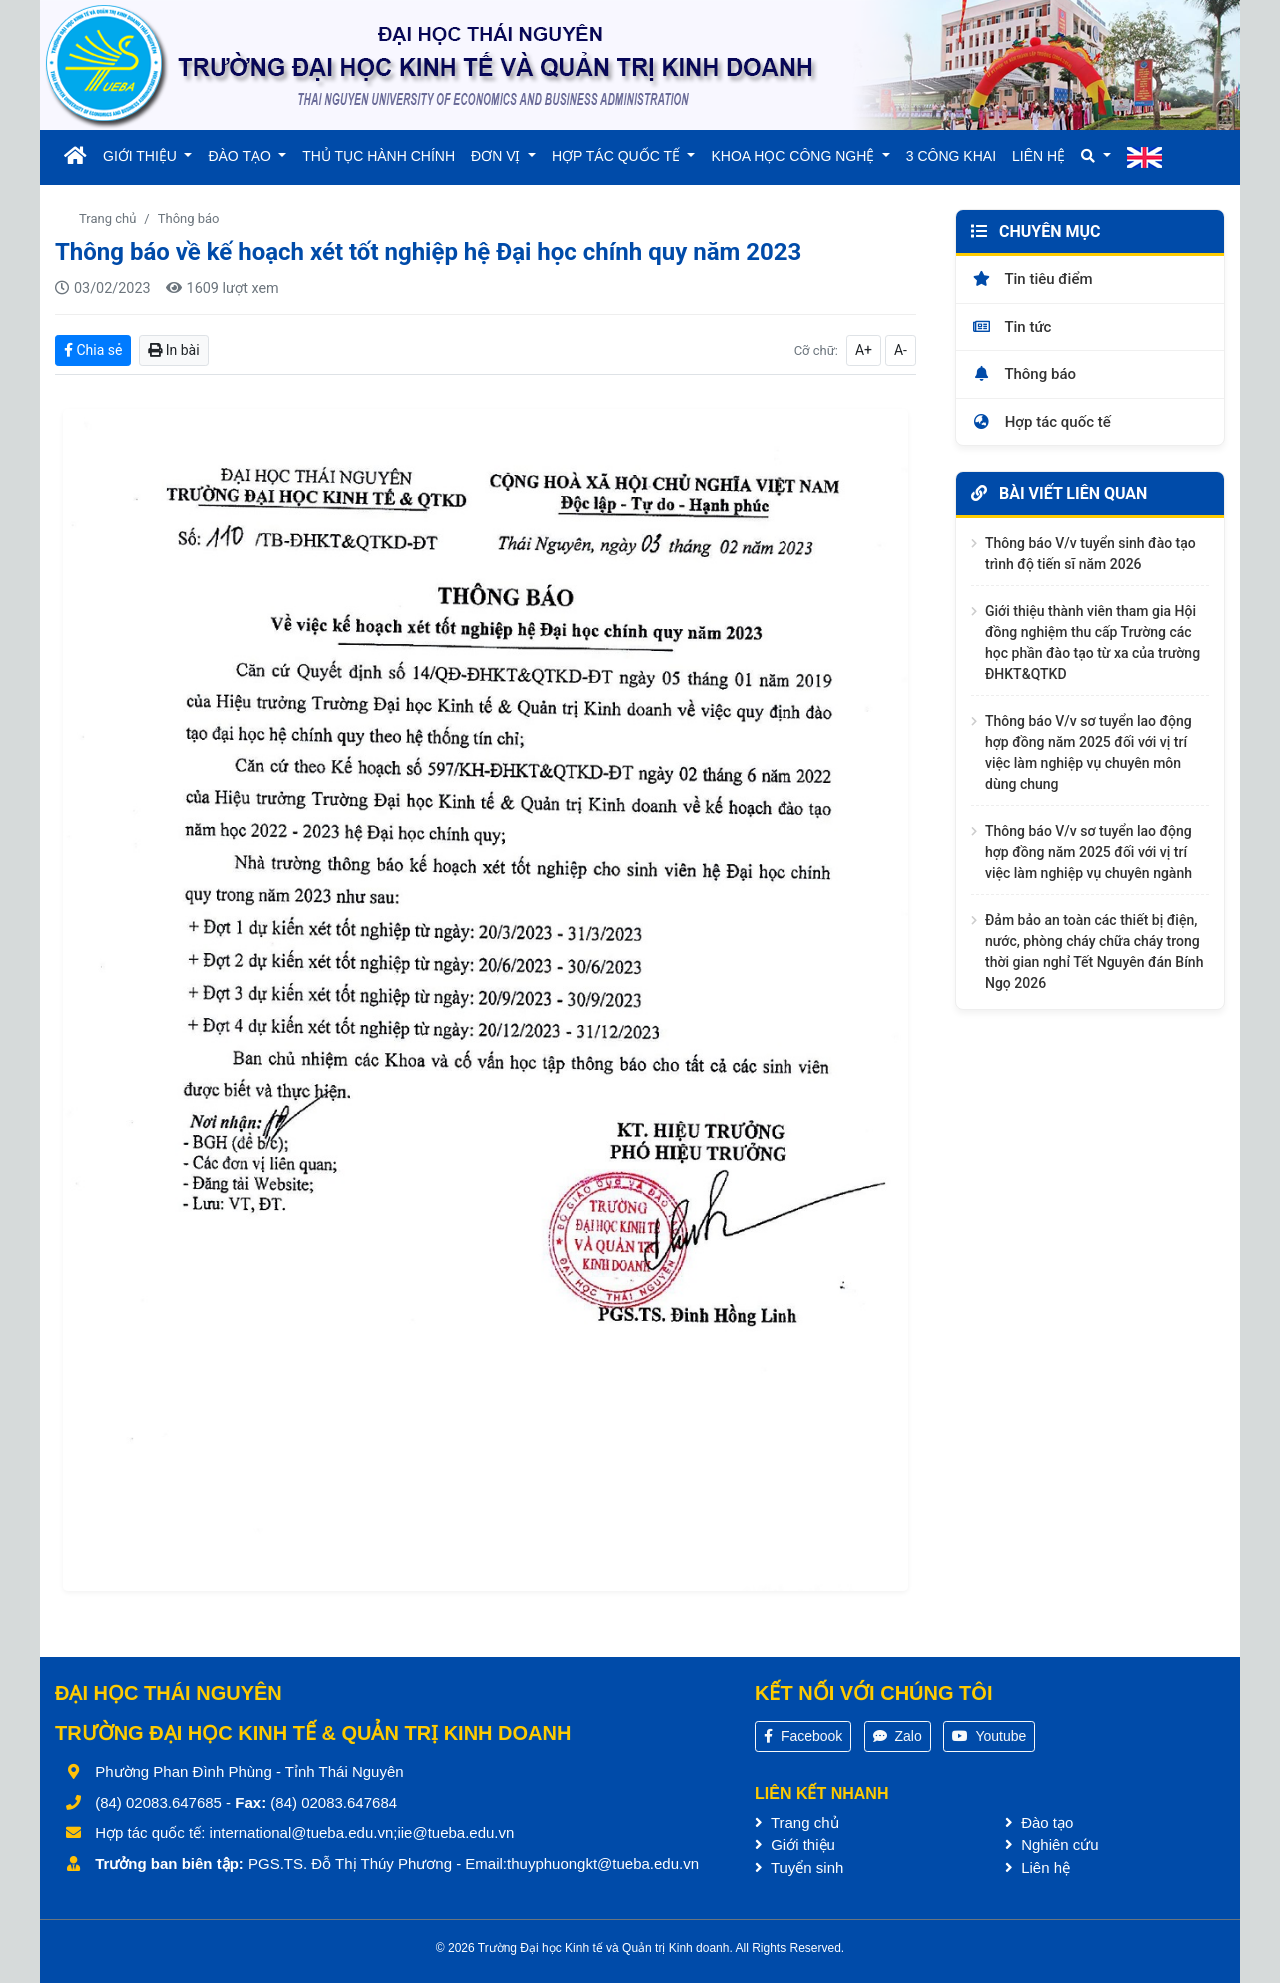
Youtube (989, 1736)
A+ (863, 350)
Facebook (803, 1736)
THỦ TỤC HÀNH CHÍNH (378, 156)
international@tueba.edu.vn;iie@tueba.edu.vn (362, 1832)
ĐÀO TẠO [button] (241, 156)
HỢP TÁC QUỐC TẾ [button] (618, 156)
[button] (1095, 156)
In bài (173, 350)
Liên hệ (1037, 1867)
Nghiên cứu (1052, 1844)
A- (900, 350)
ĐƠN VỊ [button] (497, 156)
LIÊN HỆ (1038, 156)
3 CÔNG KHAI (951, 156)
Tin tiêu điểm (1032, 279)
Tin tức (1011, 327)
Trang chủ (107, 218)
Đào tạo (1039, 1822)
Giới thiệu (795, 1844)
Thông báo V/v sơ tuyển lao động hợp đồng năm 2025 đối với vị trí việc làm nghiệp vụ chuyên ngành (1088, 852)
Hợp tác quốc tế (1041, 422)
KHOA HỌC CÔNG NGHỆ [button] (794, 156)
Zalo (897, 1736)
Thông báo (189, 218)
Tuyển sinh (799, 1867)
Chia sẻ (93, 350)
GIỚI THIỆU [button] (142, 156)
